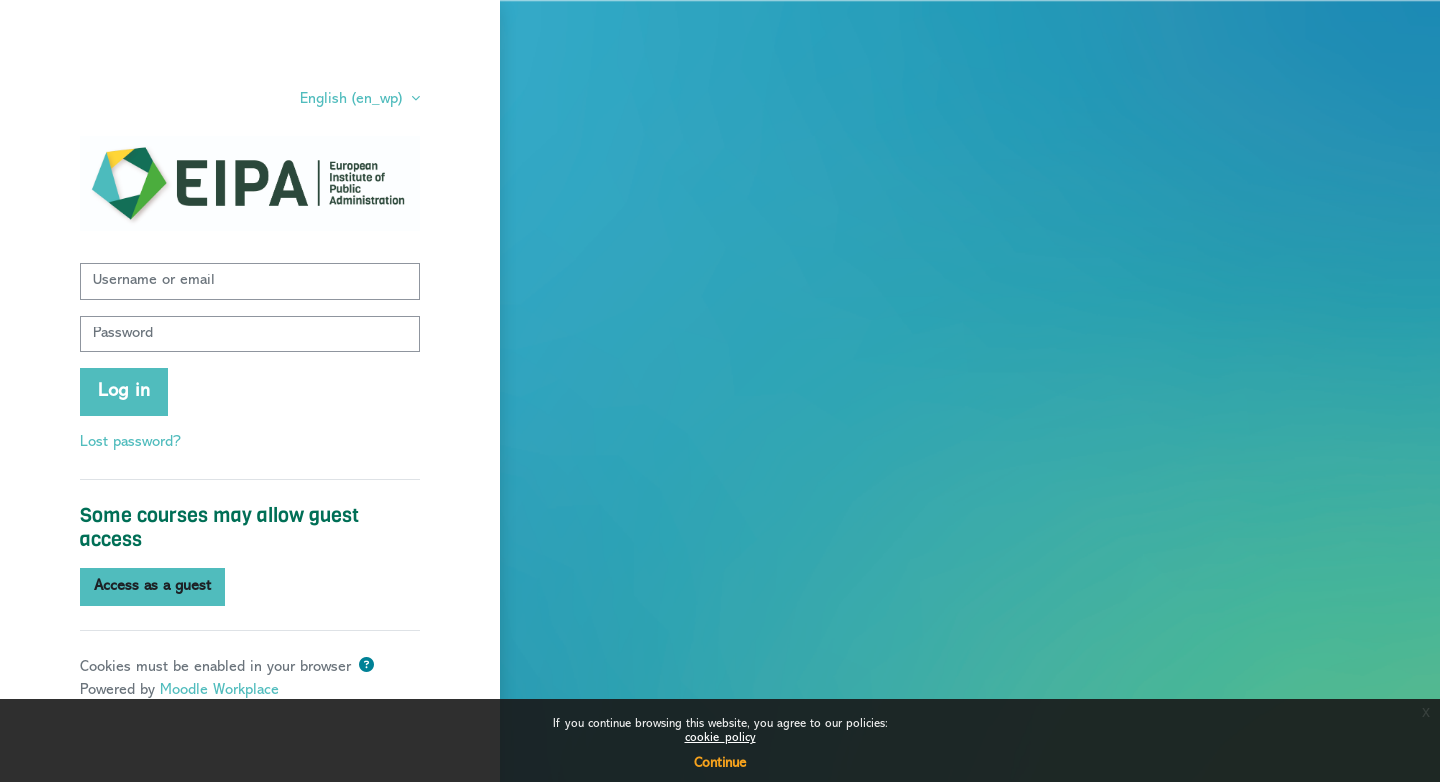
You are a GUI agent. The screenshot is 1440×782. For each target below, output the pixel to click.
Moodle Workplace (219, 690)
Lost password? (130, 442)
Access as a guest (152, 586)
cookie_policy (720, 738)
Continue (720, 763)
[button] (366, 667)
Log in (124, 391)
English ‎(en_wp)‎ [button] (353, 99)
